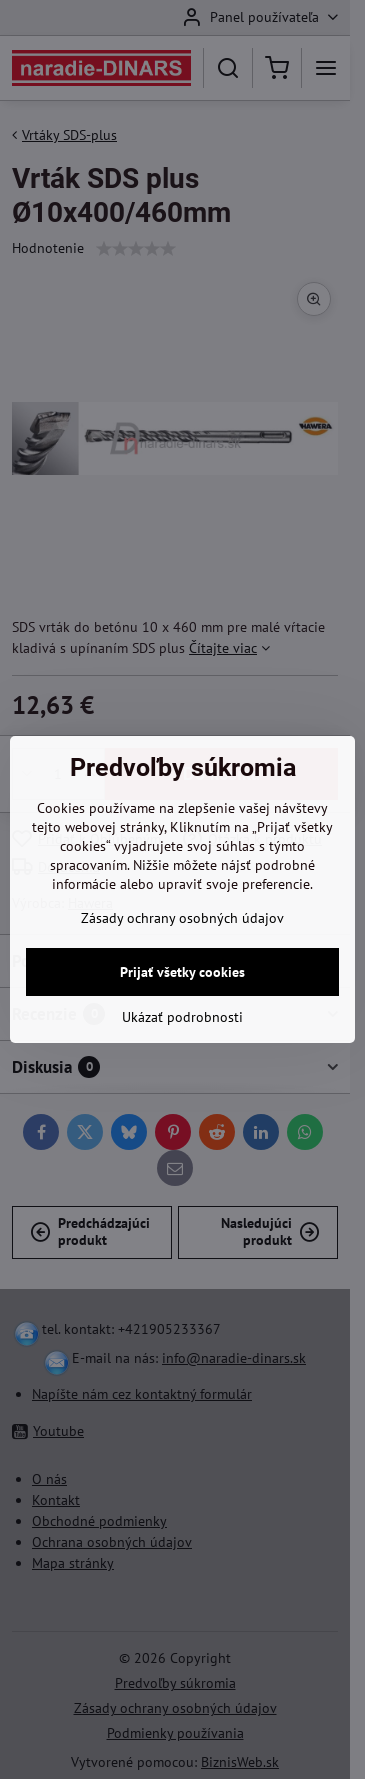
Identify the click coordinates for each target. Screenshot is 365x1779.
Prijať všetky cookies (182, 972)
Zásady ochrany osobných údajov (182, 918)
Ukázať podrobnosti (182, 1017)
